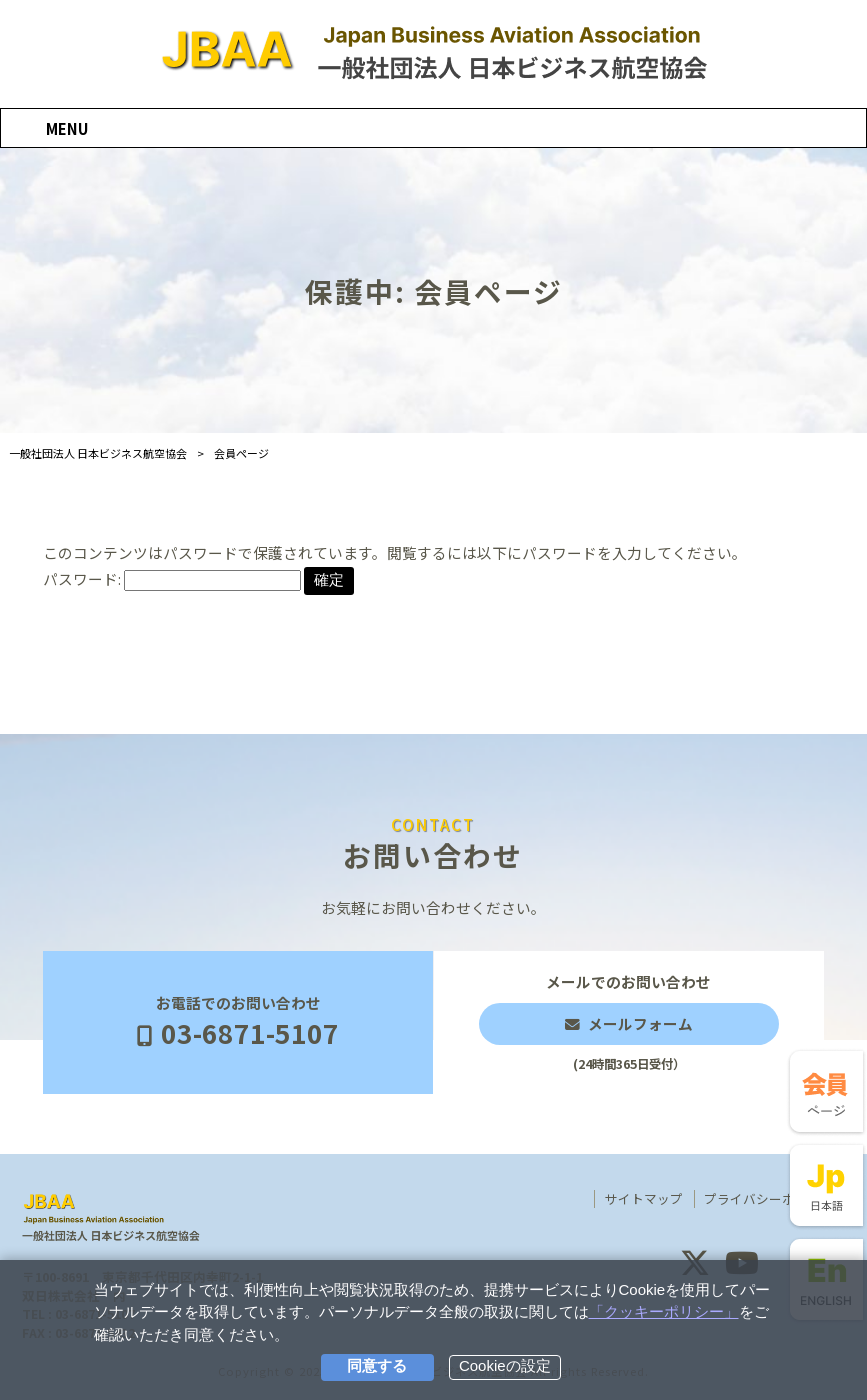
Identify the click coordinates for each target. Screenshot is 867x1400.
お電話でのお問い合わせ (238, 1022)
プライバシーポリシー (769, 1199)
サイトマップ (644, 1199)
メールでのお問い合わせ (629, 1022)
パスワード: (172, 578)
